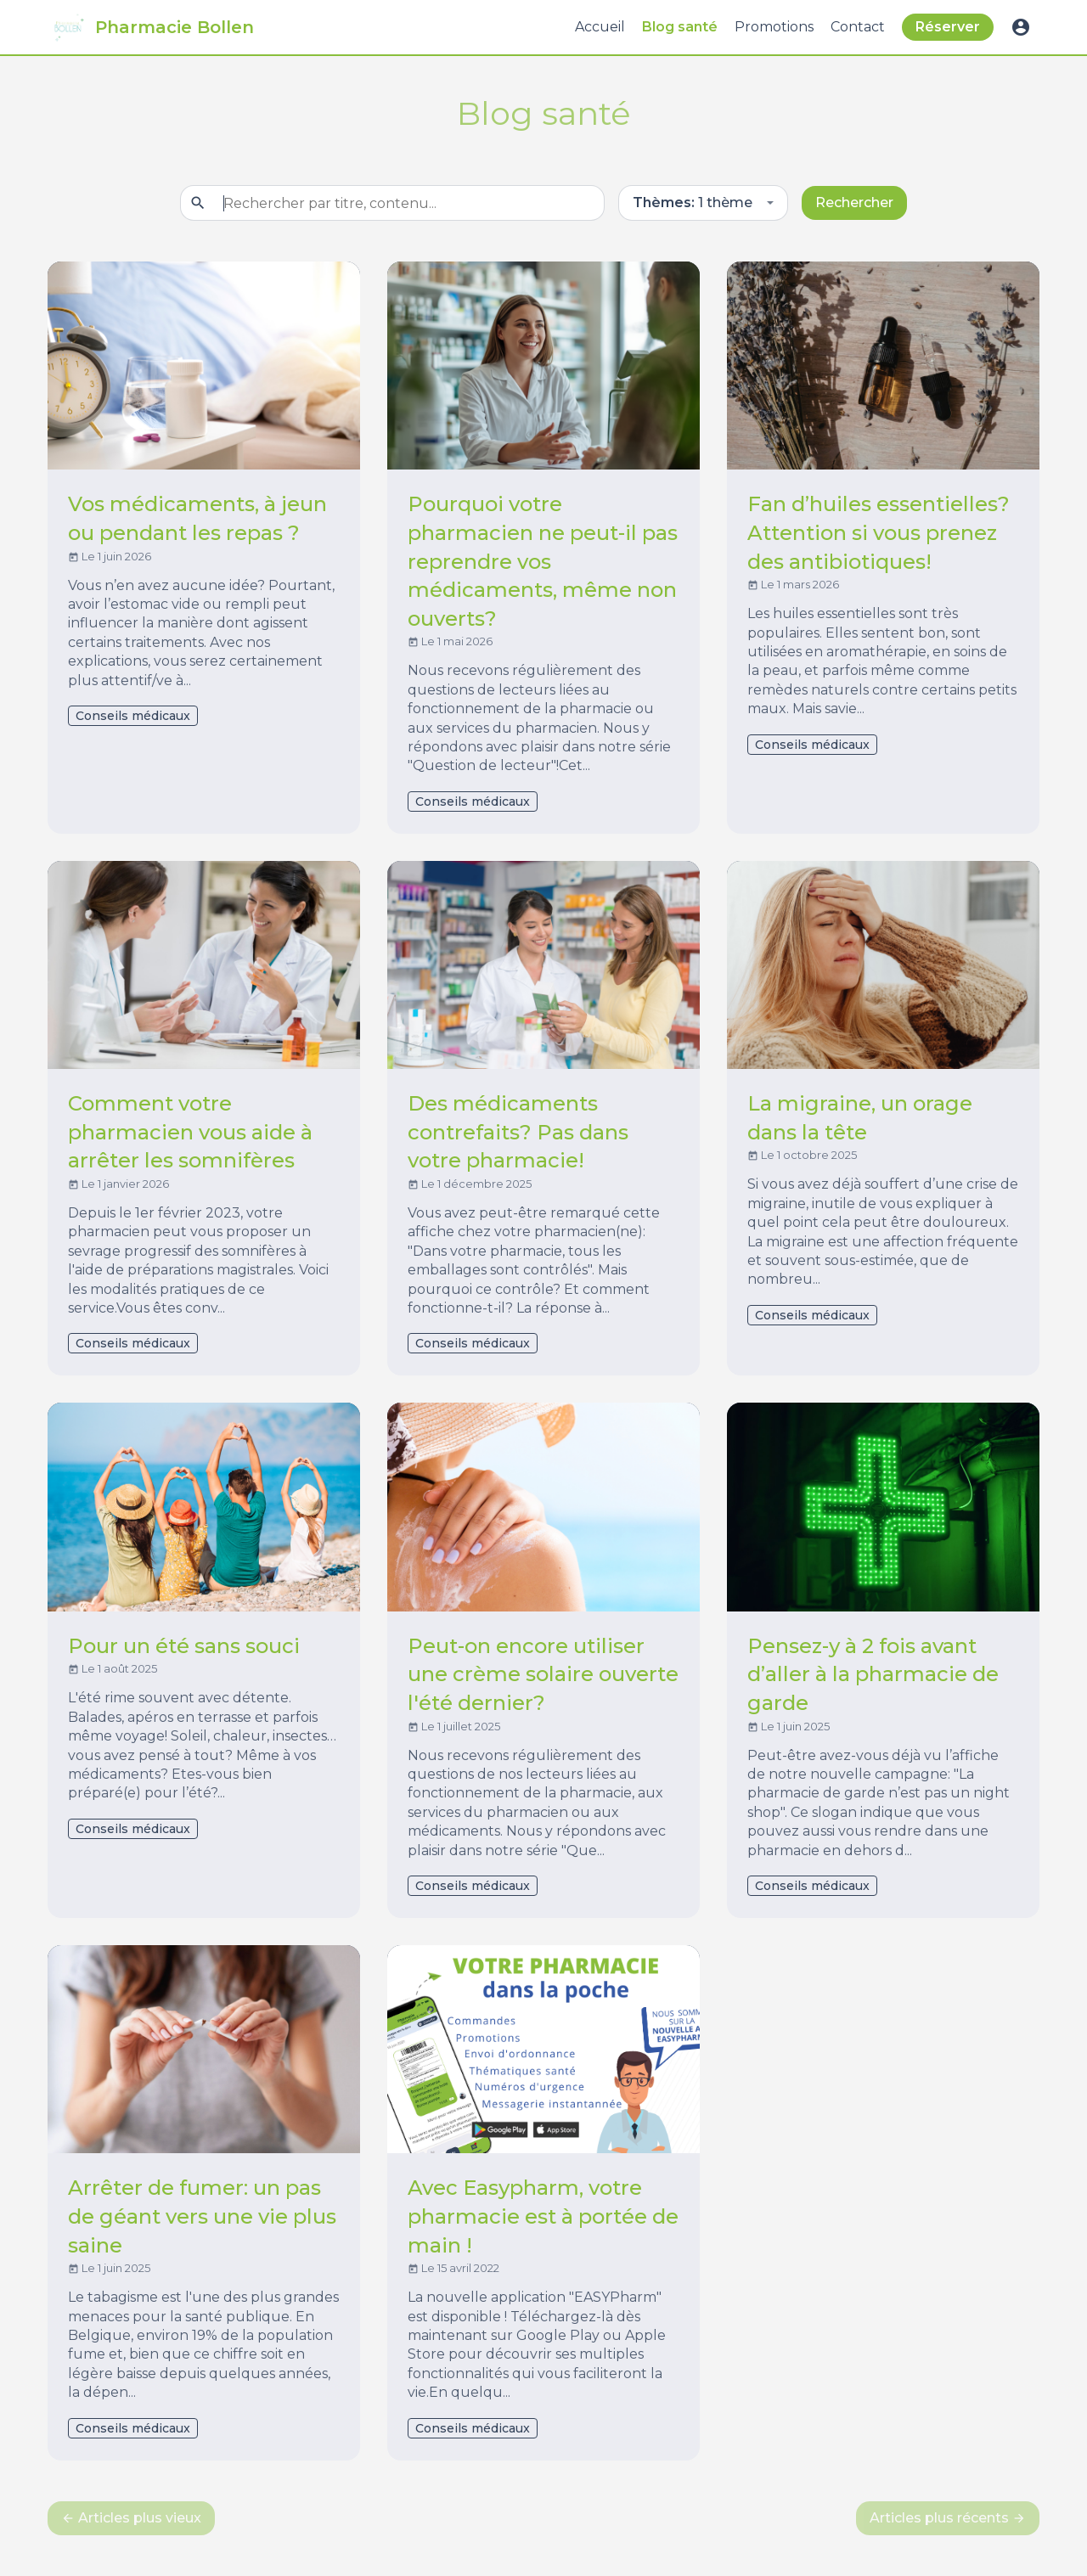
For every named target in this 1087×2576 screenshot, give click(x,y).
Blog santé (680, 27)
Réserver (947, 27)
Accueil (600, 27)
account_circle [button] (1021, 27)
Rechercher (854, 202)
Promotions (774, 27)
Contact (858, 27)
